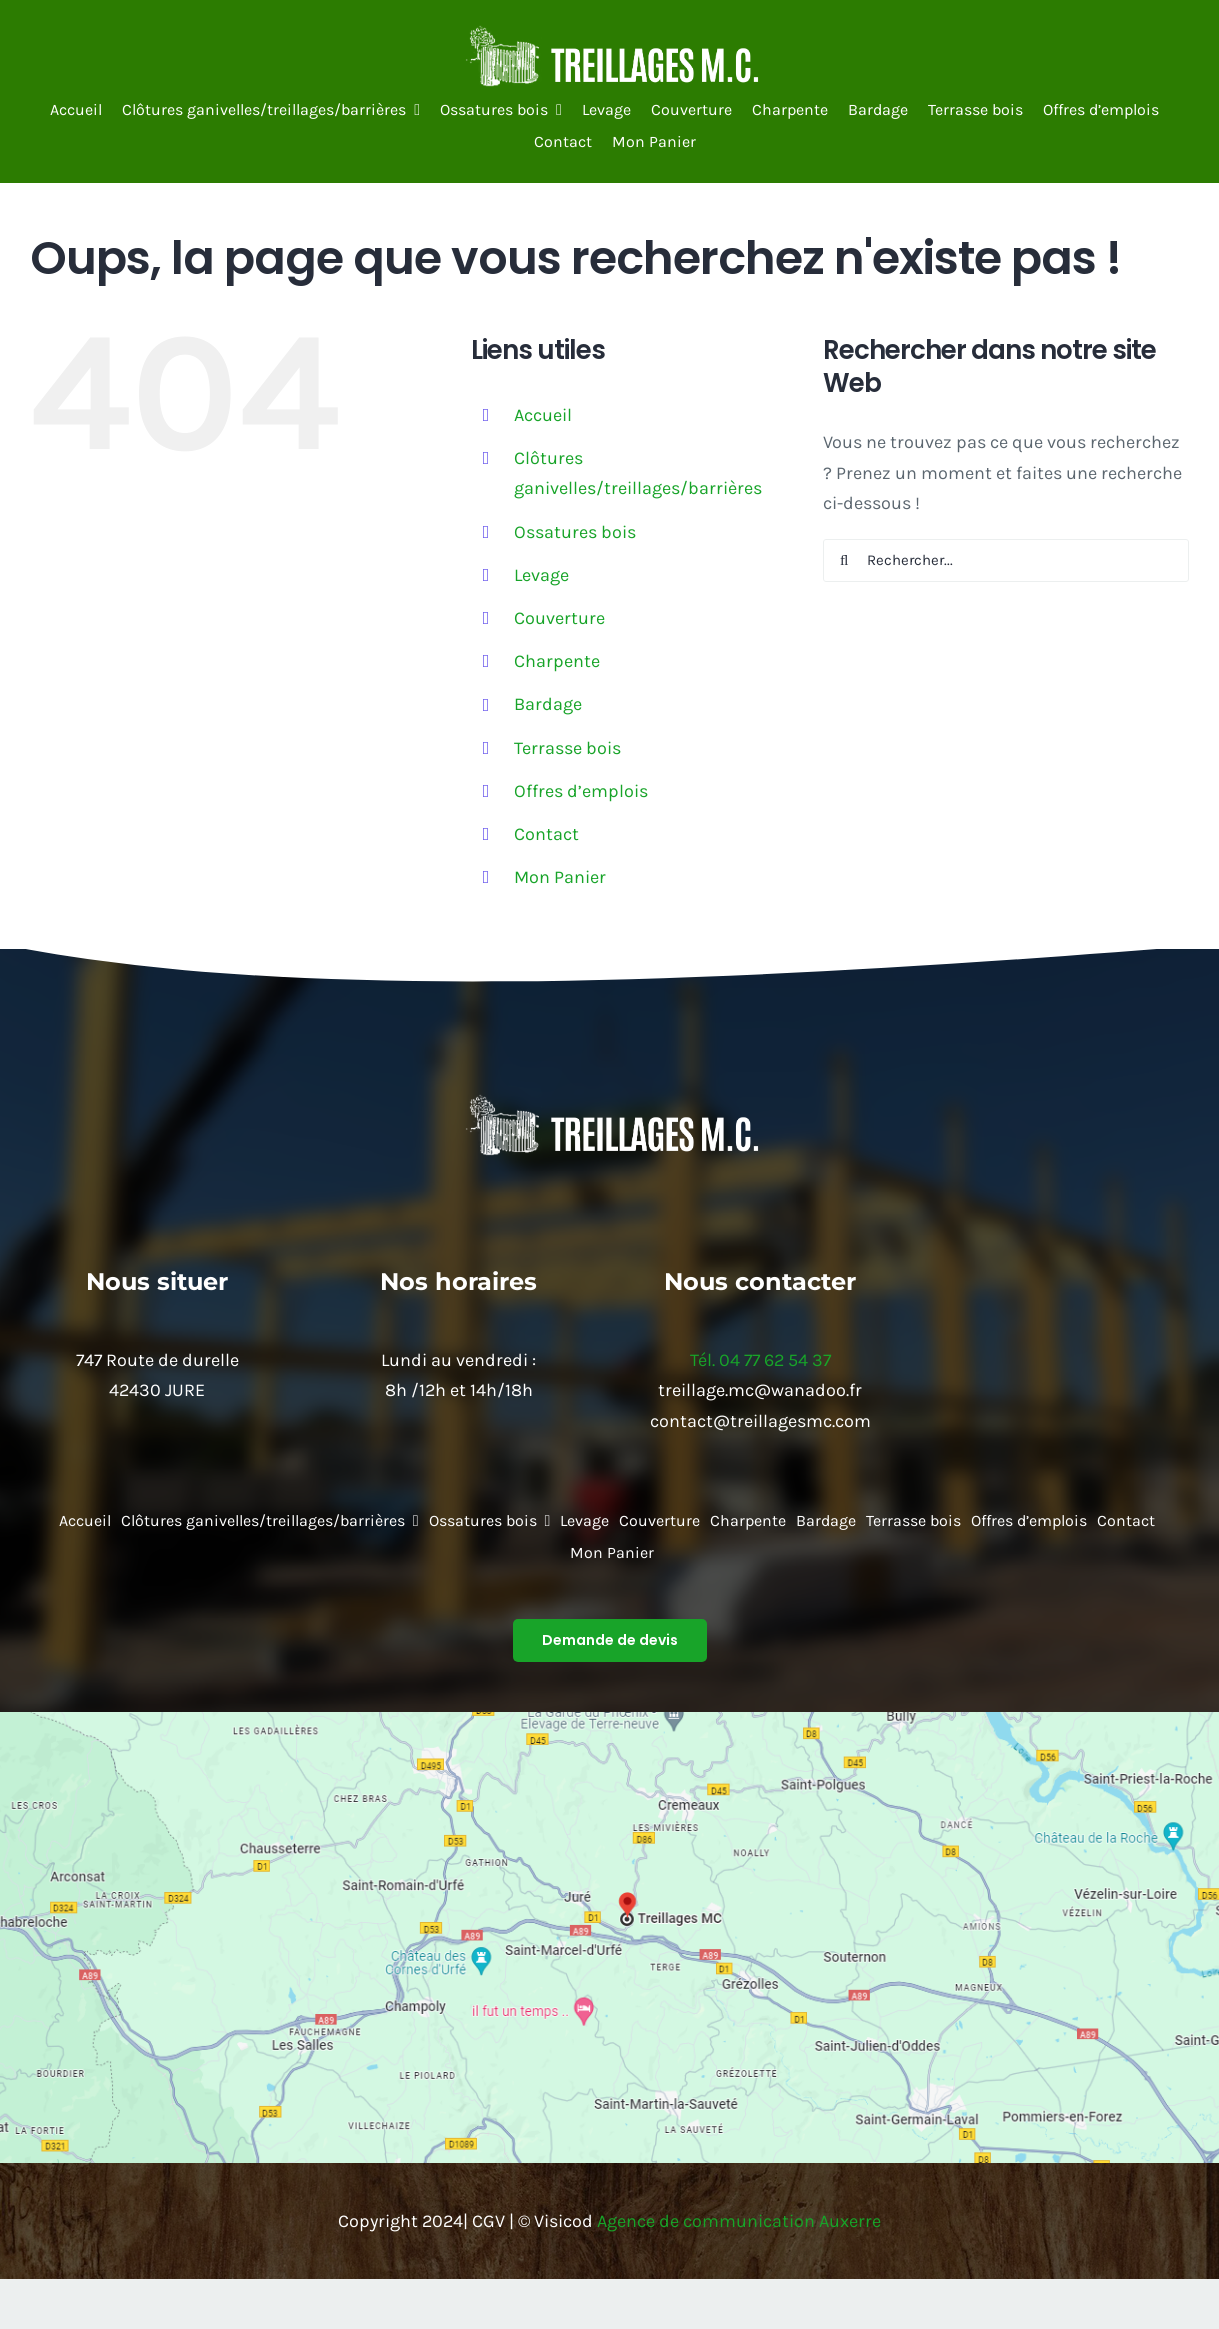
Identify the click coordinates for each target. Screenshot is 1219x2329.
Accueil (543, 415)
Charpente (557, 661)
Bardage (548, 704)
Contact (546, 834)
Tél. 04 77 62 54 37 (760, 1360)
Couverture (559, 618)
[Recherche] (844, 560)
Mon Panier (560, 877)
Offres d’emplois (581, 791)
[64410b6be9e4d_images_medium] (610, 34)
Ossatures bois (575, 532)
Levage (541, 575)
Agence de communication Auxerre (739, 2221)
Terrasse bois (567, 748)
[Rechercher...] (1006, 560)
